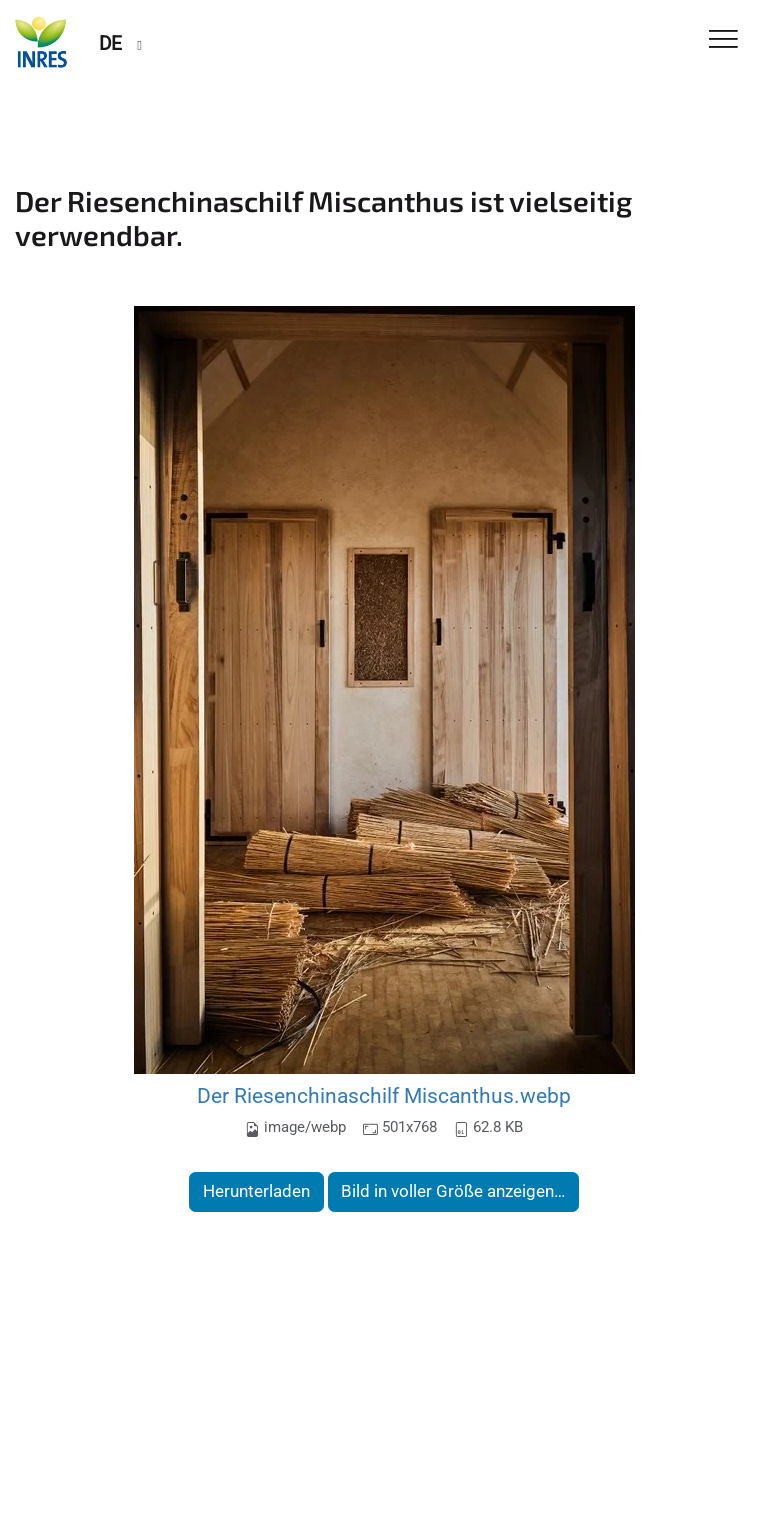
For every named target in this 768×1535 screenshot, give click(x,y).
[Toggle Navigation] (723, 40)
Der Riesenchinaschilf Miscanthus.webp (384, 1095)
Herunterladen (256, 1191)
